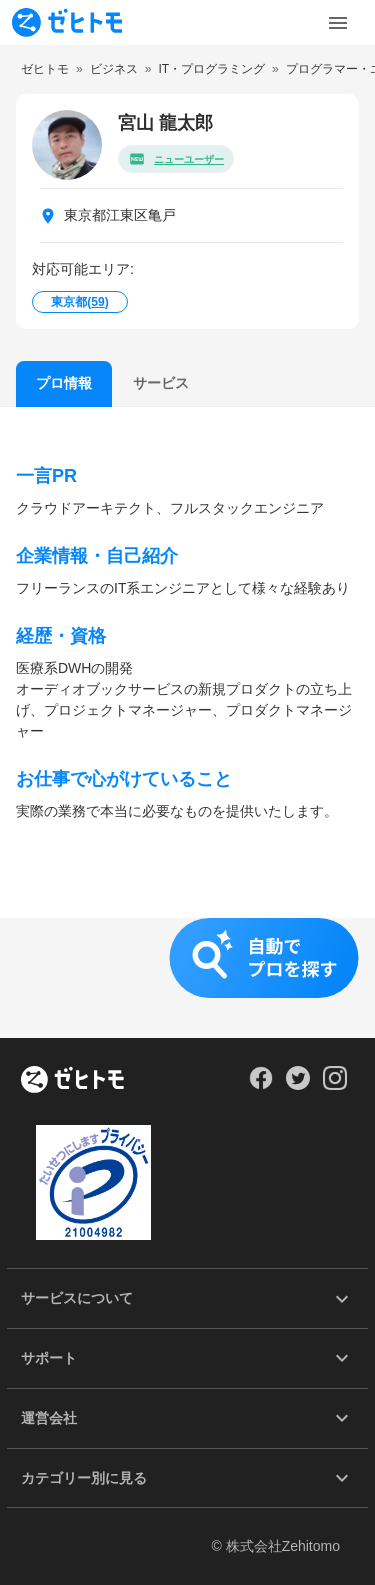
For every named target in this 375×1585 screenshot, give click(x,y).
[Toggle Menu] (338, 23)
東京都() (79, 302)
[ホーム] (72, 1081)
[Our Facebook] (260, 1085)
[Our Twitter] (297, 1085)
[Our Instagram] (335, 1085)
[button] (187, 978)
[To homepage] (67, 22)
